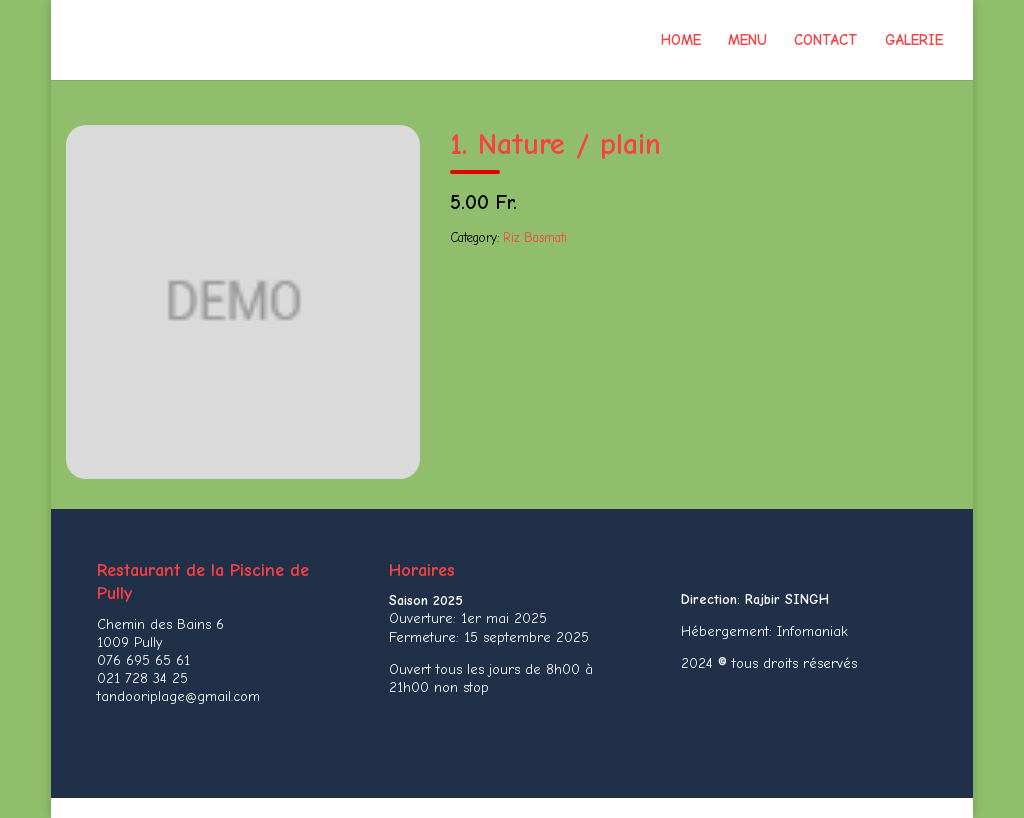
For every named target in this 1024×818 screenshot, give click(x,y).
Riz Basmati (535, 237)
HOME (681, 41)
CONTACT (826, 41)
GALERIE (914, 41)
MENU (747, 41)
